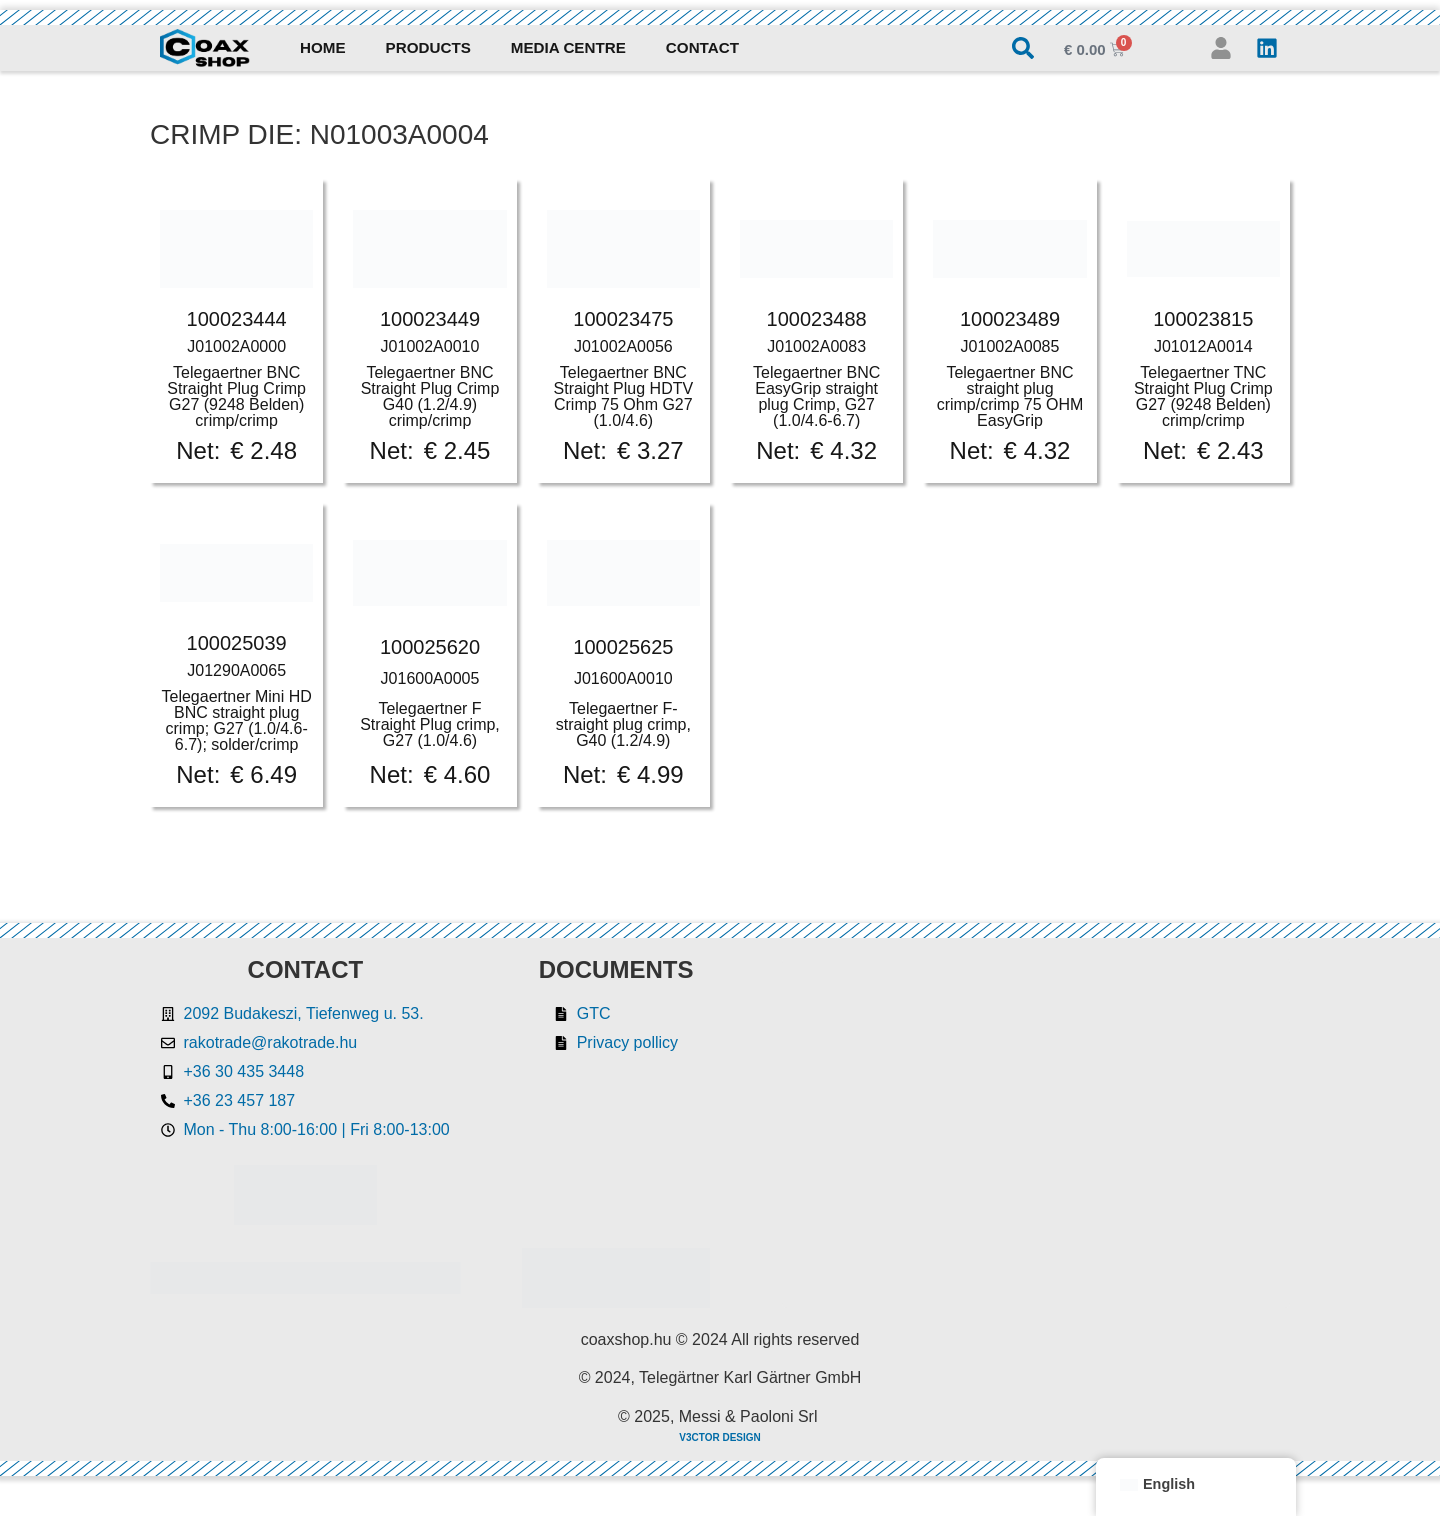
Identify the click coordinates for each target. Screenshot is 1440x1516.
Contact (702, 47)
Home (323, 47)
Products (428, 47)
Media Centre (568, 47)
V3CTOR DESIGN (720, 1437)
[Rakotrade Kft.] (1036, 1133)
